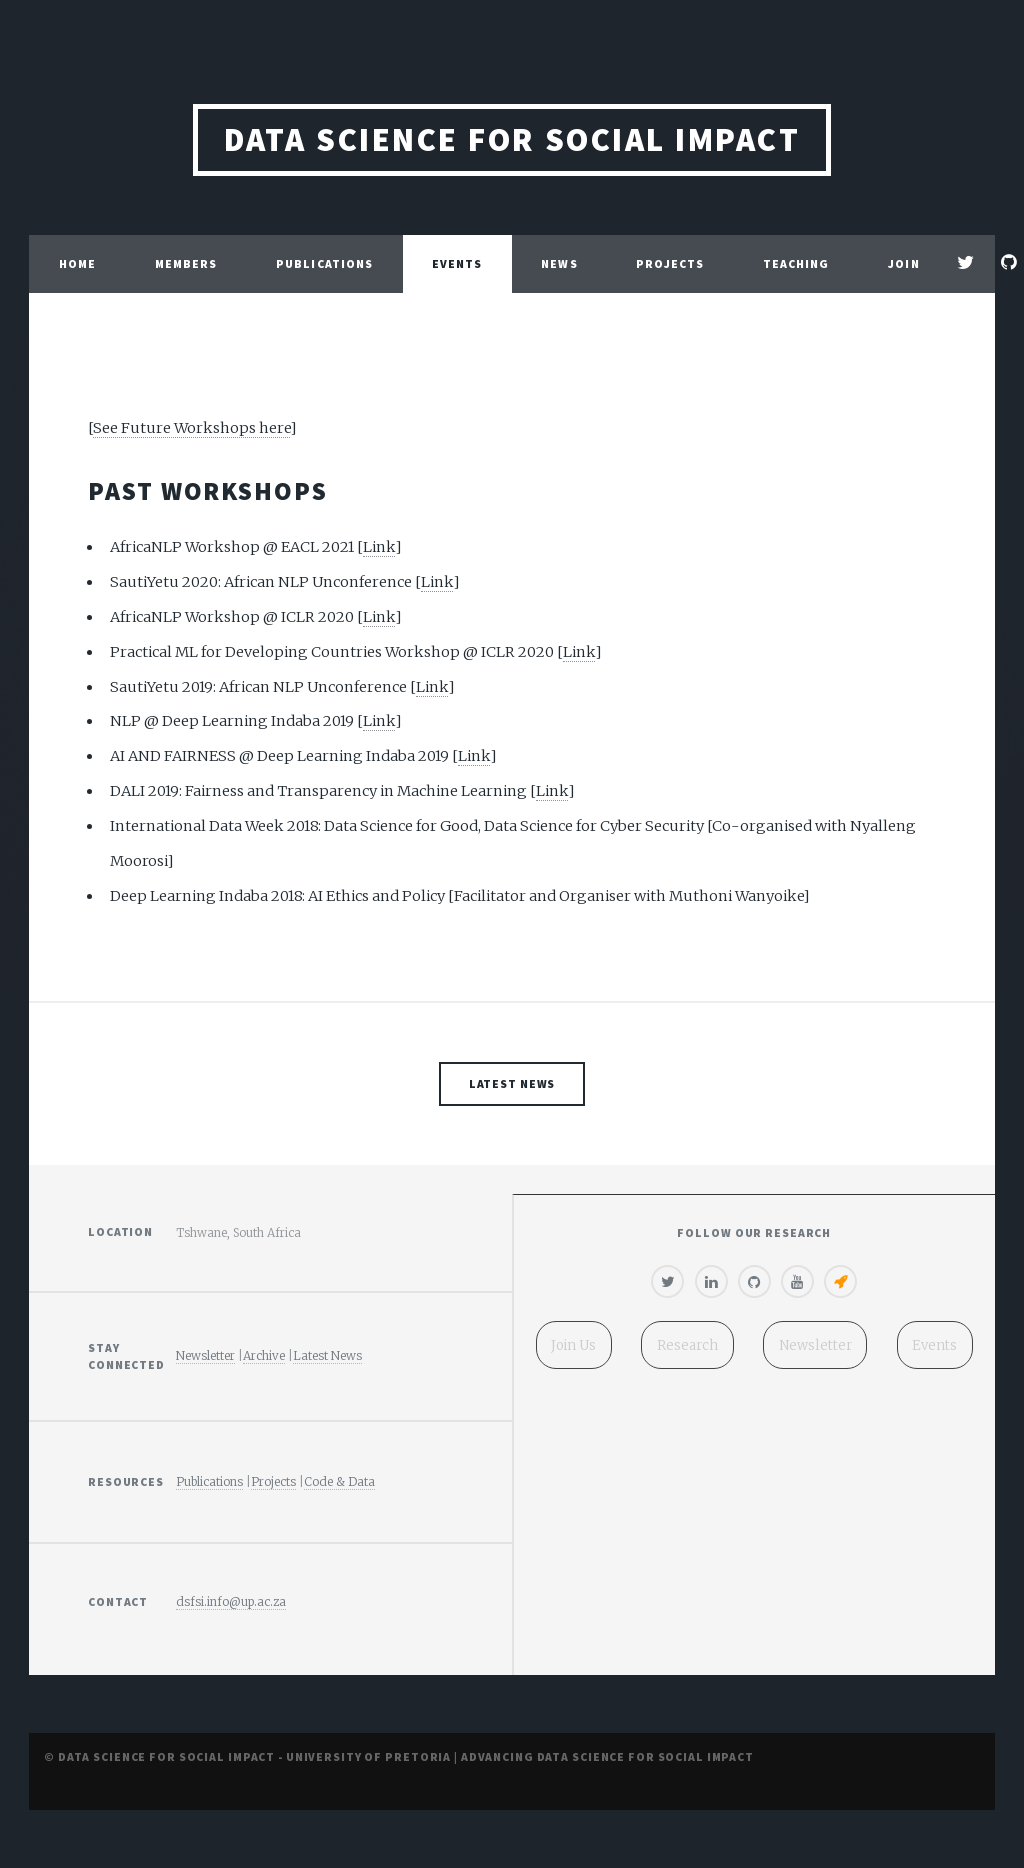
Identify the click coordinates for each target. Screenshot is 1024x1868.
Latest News (512, 1083)
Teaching (796, 263)
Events (457, 263)
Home (77, 263)
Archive (264, 1355)
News (559, 263)
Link (379, 547)
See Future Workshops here (191, 428)
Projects (670, 263)
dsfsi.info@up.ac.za (231, 1601)
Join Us (903, 293)
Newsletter (205, 1355)
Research (687, 1345)
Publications (324, 263)
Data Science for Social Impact (512, 139)
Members (186, 263)
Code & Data (339, 1481)
